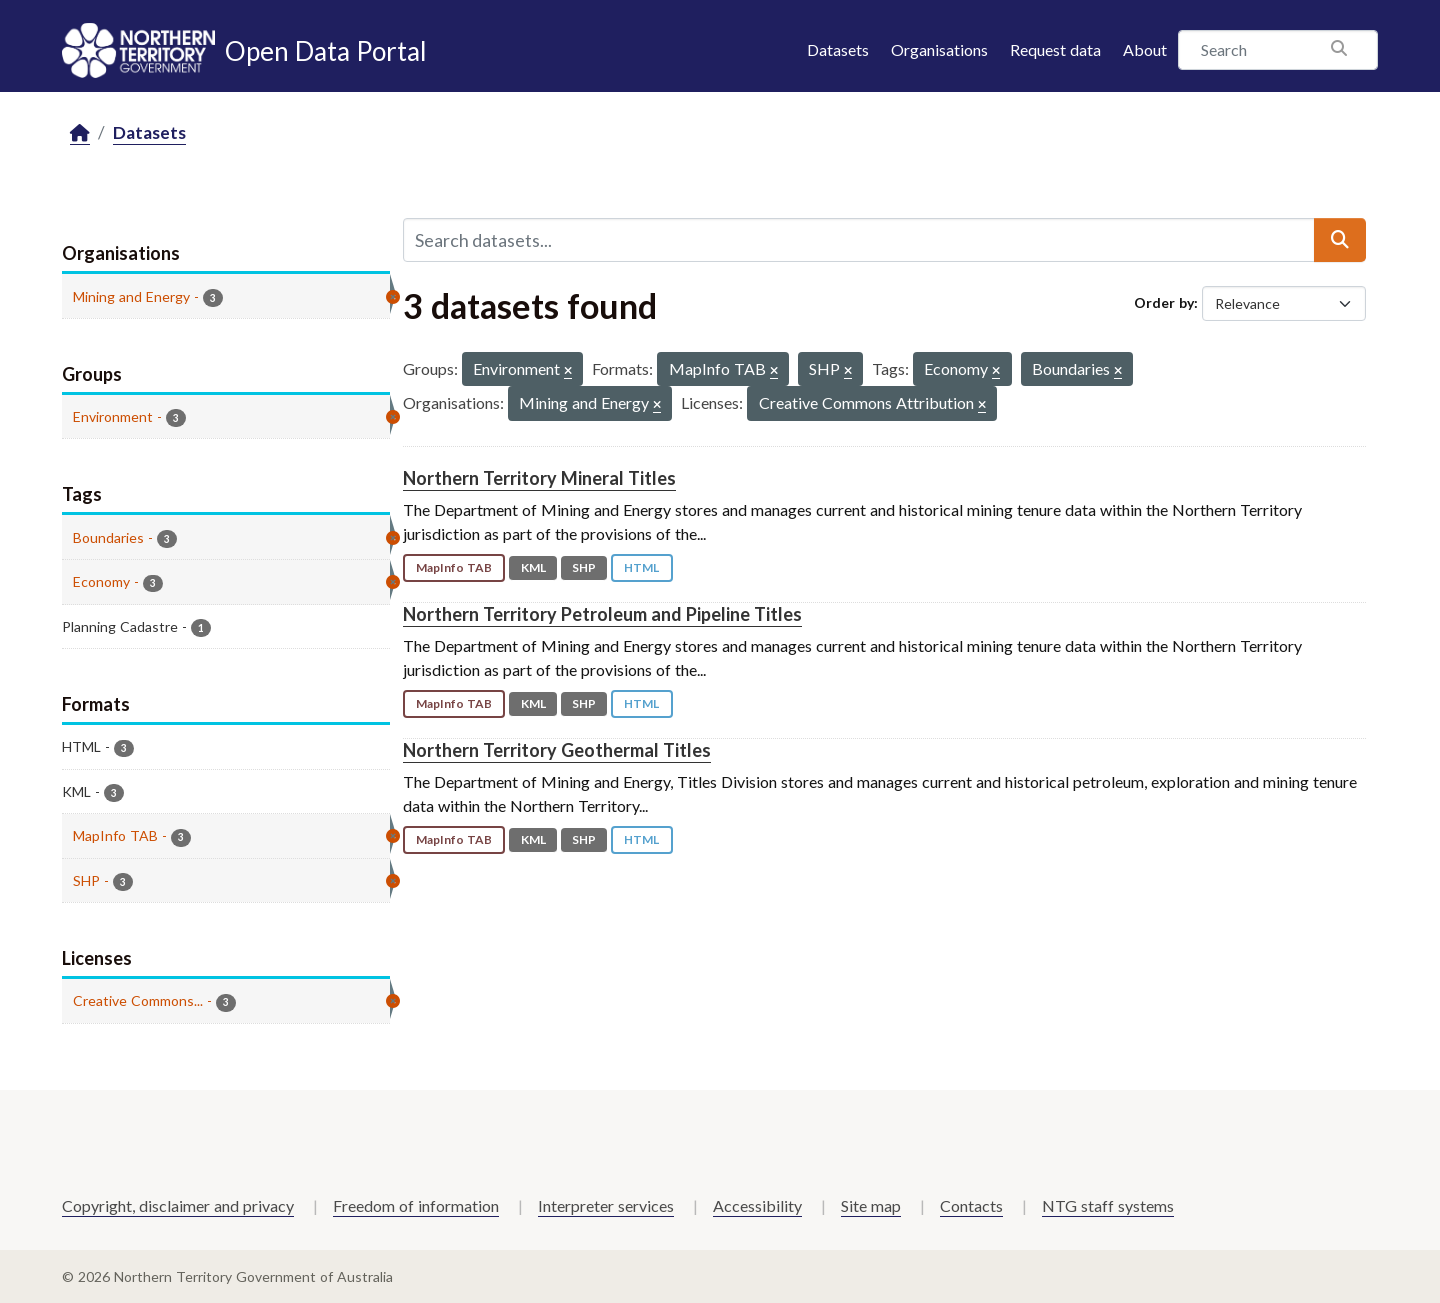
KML (533, 567)
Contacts (971, 1205)
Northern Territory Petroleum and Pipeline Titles (602, 614)
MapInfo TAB (454, 567)
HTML (641, 567)
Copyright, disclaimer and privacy (178, 1205)
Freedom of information (416, 1205)
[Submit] (1340, 240)
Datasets (838, 49)
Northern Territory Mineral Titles (539, 478)
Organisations (939, 49)
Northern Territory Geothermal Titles (557, 750)
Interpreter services (606, 1205)
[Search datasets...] (859, 240)
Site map (871, 1205)
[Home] (80, 133)
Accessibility (757, 1205)
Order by (1164, 302)
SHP (584, 567)
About (1145, 49)
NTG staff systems (1108, 1205)
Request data (1055, 49)
